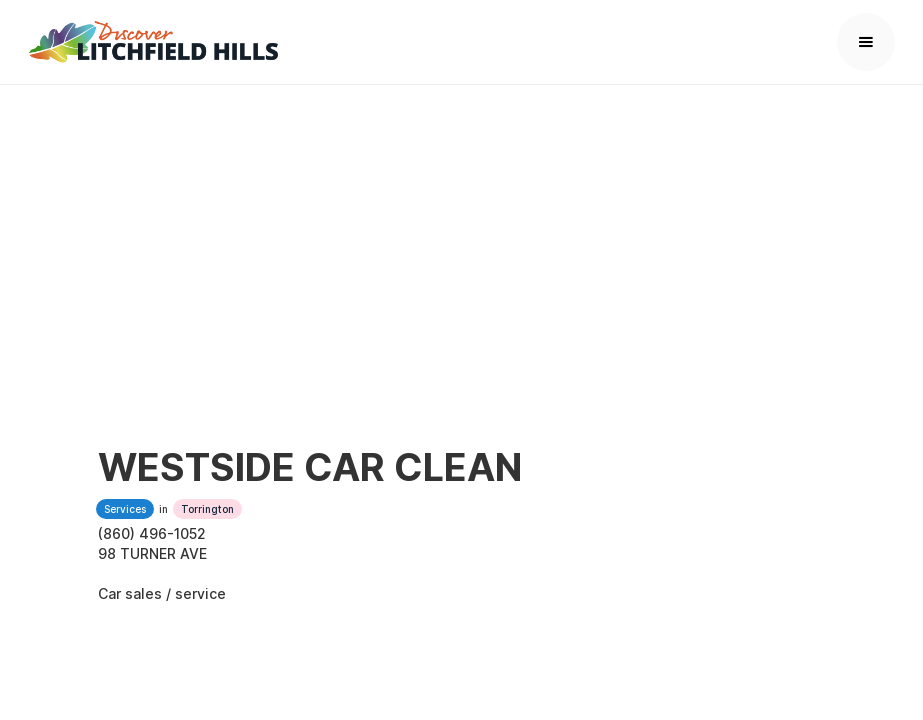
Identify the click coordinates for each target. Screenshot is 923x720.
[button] (866, 42)
